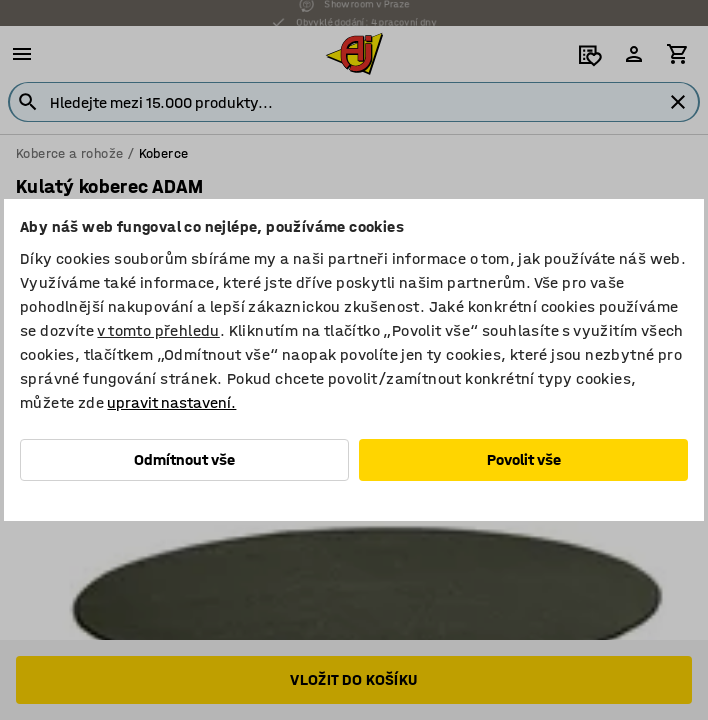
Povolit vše (524, 459)
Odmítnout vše (184, 459)
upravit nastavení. (171, 402)
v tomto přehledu (158, 330)
